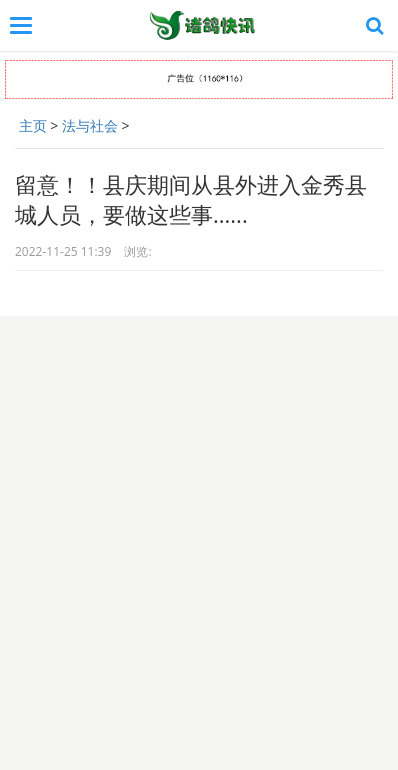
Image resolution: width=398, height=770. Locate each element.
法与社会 (90, 125)
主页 (33, 125)
